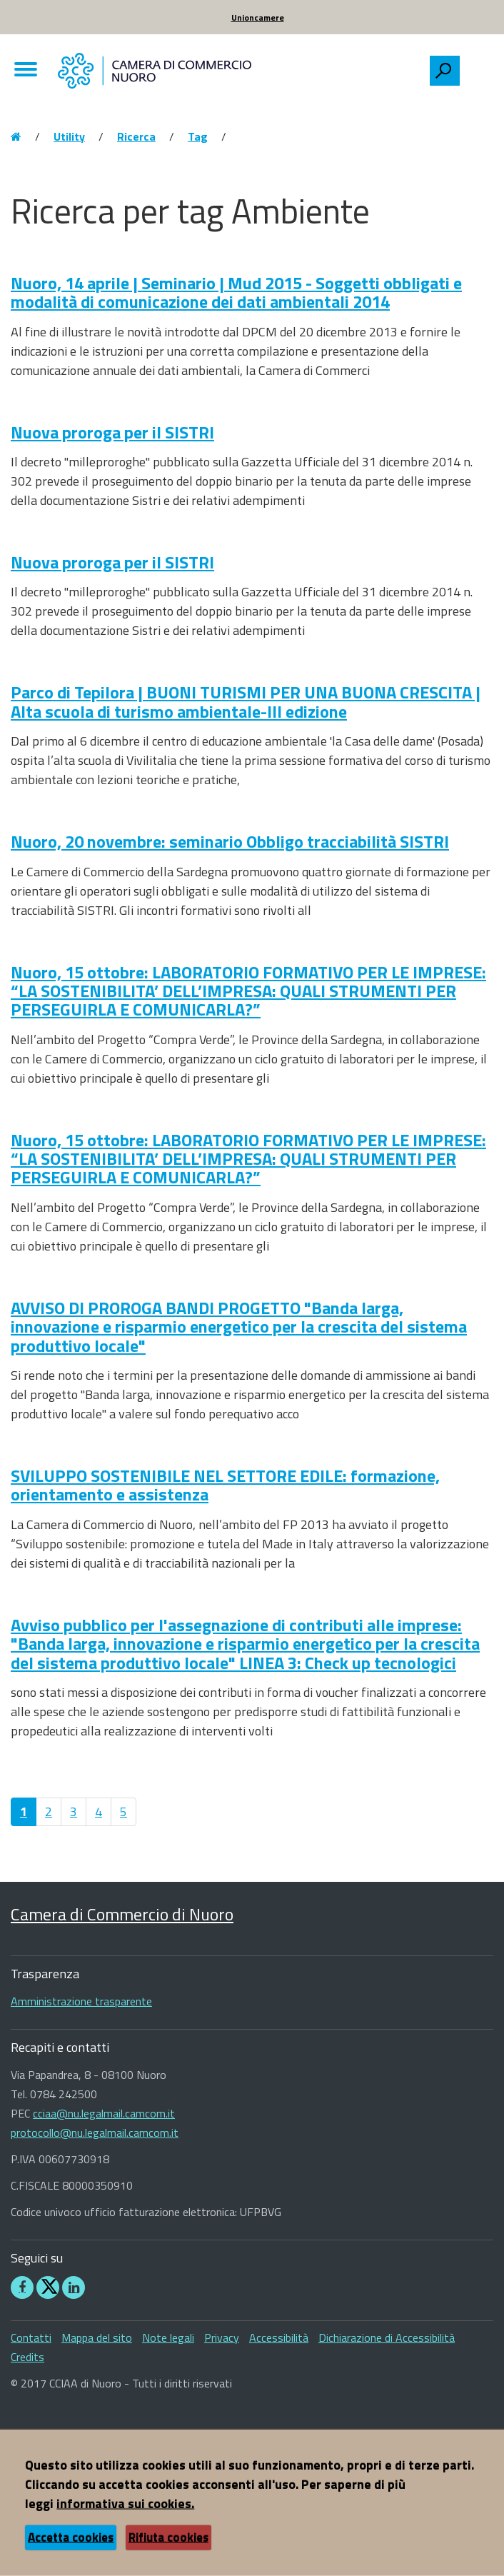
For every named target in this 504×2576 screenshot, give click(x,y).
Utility (69, 136)
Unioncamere (257, 17)
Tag (198, 136)
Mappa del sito (96, 2337)
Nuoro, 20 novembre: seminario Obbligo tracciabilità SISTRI (230, 841)
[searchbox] (476, 67)
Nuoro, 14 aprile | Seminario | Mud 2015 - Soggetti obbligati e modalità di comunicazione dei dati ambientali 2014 (236, 292)
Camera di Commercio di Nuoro (122, 1914)
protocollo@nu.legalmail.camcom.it (94, 2132)
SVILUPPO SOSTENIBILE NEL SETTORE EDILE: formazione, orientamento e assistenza (225, 1485)
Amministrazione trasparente (81, 2001)
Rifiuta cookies (168, 2537)
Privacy (221, 2337)
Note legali (168, 2337)
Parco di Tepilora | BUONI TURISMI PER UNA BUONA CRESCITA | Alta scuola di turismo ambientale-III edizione (245, 701)
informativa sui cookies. (125, 2503)
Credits (27, 2356)
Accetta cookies (71, 2537)
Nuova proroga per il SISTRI (112, 432)
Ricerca (136, 136)
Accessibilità (278, 2337)
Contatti (31, 2337)
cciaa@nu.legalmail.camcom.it (104, 2113)
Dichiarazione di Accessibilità (386, 2337)
